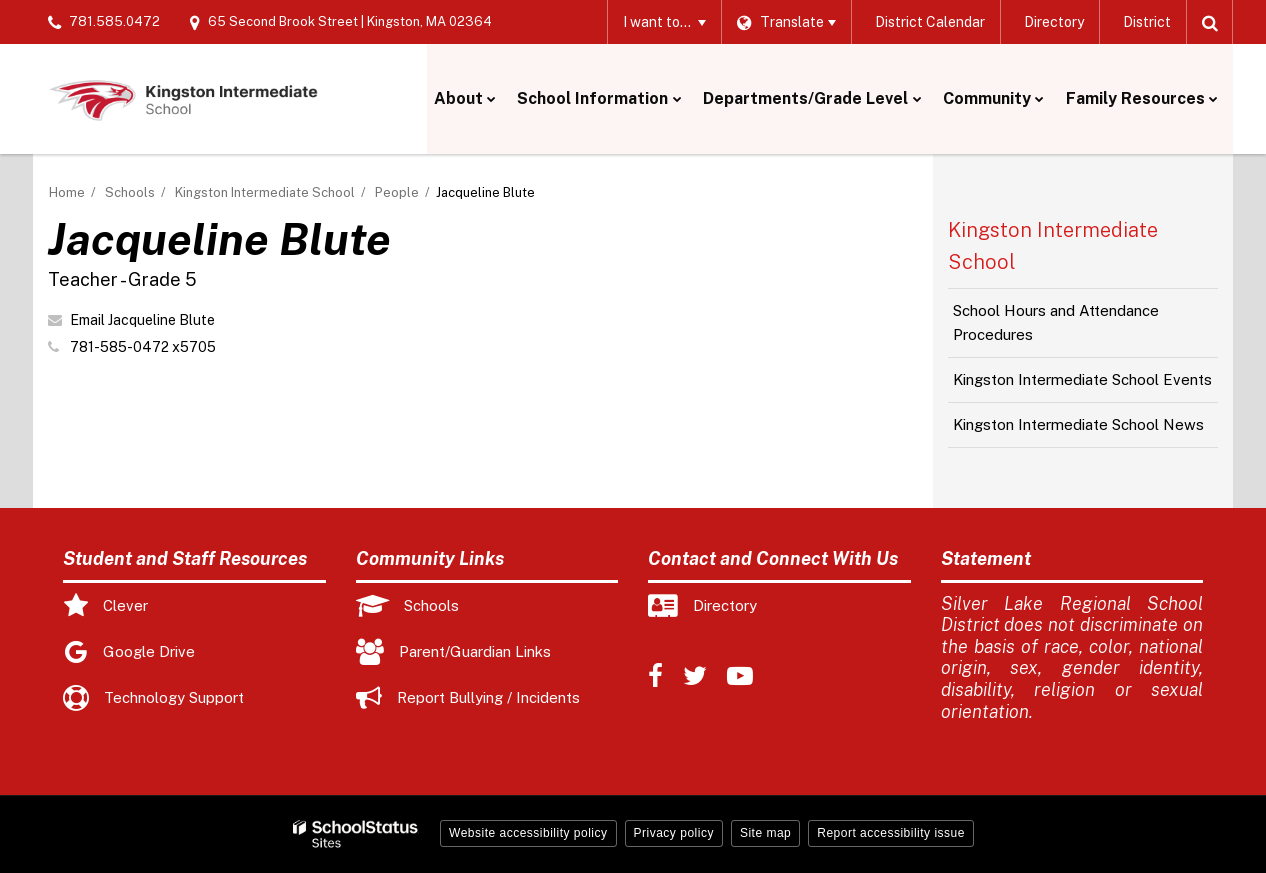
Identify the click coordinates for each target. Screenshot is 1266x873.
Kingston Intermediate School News (1078, 424)
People (397, 192)
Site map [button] (765, 833)
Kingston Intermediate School (265, 192)
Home (67, 192)
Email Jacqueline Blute (142, 320)
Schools (130, 192)
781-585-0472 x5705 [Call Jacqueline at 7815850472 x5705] (143, 347)
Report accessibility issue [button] (891, 833)
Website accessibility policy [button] (528, 833)
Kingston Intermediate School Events (1082, 379)
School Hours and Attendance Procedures (1056, 322)
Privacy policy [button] (674, 833)
